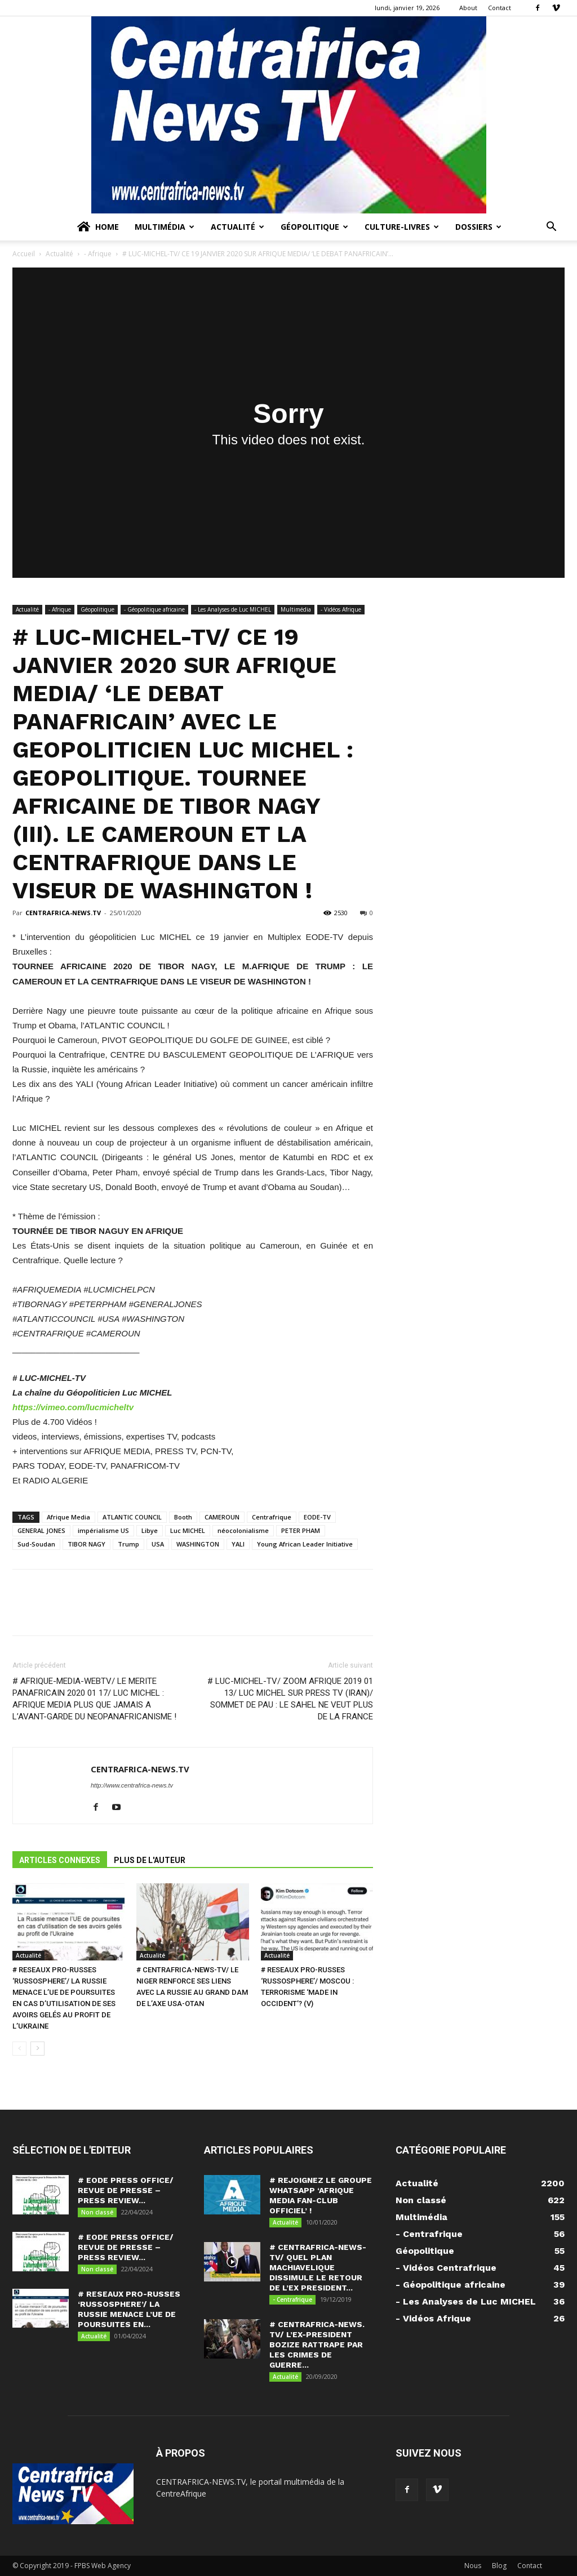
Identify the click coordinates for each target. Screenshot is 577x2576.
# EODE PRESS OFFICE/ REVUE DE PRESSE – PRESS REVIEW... (126, 2190)
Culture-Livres (402, 226)
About (468, 7)
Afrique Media (68, 1517)
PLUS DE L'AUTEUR (149, 1860)
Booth (183, 1517)
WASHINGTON (197, 1544)
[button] (551, 227)
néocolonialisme (243, 1530)
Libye (149, 1530)
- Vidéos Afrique (341, 609)
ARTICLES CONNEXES (59, 1860)
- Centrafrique (292, 2299)
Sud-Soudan (36, 1544)
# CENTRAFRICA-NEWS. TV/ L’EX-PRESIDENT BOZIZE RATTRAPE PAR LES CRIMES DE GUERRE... (317, 2344)
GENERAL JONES (41, 1530)
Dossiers (478, 226)
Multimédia (164, 226)
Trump (128, 1544)
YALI (238, 1544)
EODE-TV (317, 1517)
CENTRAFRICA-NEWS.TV (63, 912)
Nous (472, 2565)
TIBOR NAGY (86, 1544)
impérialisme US (103, 1530)
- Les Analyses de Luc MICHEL (232, 609)
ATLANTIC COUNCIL (132, 1517)
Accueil (23, 254)
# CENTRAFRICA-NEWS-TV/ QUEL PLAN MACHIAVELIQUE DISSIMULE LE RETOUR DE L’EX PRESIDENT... (317, 2267)
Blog (499, 2565)
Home (97, 227)
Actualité (237, 226)
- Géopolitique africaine (154, 609)
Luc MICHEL (187, 1530)
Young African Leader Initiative (305, 1544)
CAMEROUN (222, 1517)
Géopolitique (314, 226)
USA (158, 1544)
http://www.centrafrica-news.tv (132, 1785)
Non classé (97, 2212)
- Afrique (98, 254)
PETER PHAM (300, 1530)
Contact (499, 7)
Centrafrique (271, 1517)
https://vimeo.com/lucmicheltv (73, 1407)
